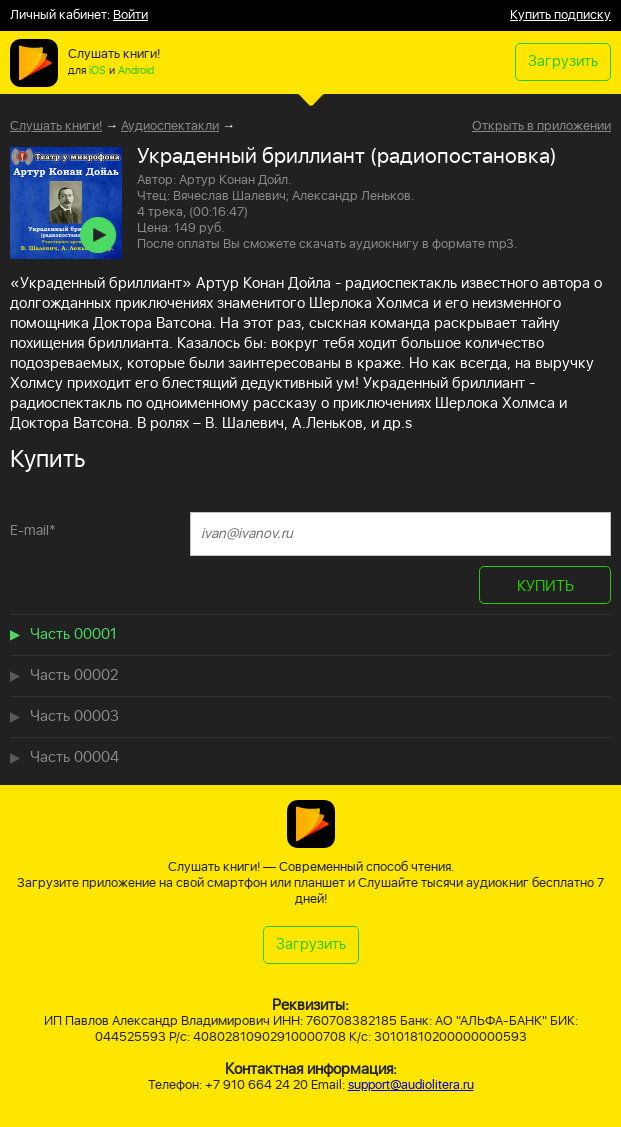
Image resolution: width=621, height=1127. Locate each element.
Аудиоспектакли (170, 126)
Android (136, 71)
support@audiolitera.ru (411, 1085)
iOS (97, 71)
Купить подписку (560, 15)
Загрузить (563, 61)
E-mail (33, 530)
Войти (130, 15)
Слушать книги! (56, 126)
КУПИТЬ (545, 586)
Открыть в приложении (541, 127)
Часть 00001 (73, 634)
